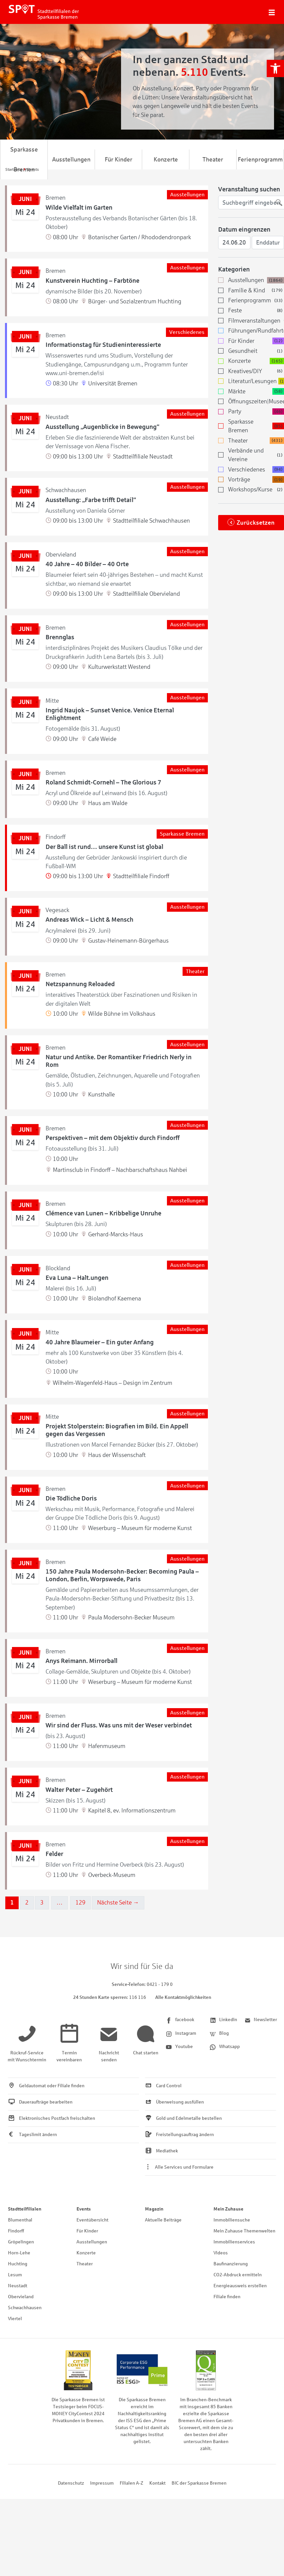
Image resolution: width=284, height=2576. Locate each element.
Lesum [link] (15, 2274)
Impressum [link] (102, 2483)
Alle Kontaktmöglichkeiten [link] (183, 1997)
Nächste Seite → (118, 1902)
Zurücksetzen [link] (256, 522)
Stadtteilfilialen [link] (24, 2209)
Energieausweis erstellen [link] (240, 2285)
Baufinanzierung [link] (230, 2263)
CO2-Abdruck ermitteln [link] (237, 2274)
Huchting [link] (17, 2263)
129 (80, 1902)
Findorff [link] (16, 2230)
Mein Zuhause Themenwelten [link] (244, 2230)
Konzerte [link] (166, 159)
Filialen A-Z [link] (131, 2483)
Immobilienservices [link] (234, 2241)
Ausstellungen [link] (71, 159)
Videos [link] (220, 2252)
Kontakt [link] (157, 2483)
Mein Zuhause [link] (228, 2209)
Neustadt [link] (17, 2285)
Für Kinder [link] (118, 159)
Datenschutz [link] (71, 2483)
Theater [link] (213, 159)
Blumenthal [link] (20, 2219)
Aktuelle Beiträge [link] (163, 2219)
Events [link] (83, 2209)
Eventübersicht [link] (92, 2219)
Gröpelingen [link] (21, 2241)
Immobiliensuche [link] (231, 2219)
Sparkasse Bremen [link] (24, 159)
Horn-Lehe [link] (19, 2252)
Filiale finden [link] (226, 2296)
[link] (275, 68)
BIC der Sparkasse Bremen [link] (199, 2483)
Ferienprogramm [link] (260, 159)
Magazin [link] (154, 2209)
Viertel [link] (15, 2318)
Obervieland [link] (21, 2296)
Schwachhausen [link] (25, 2307)
